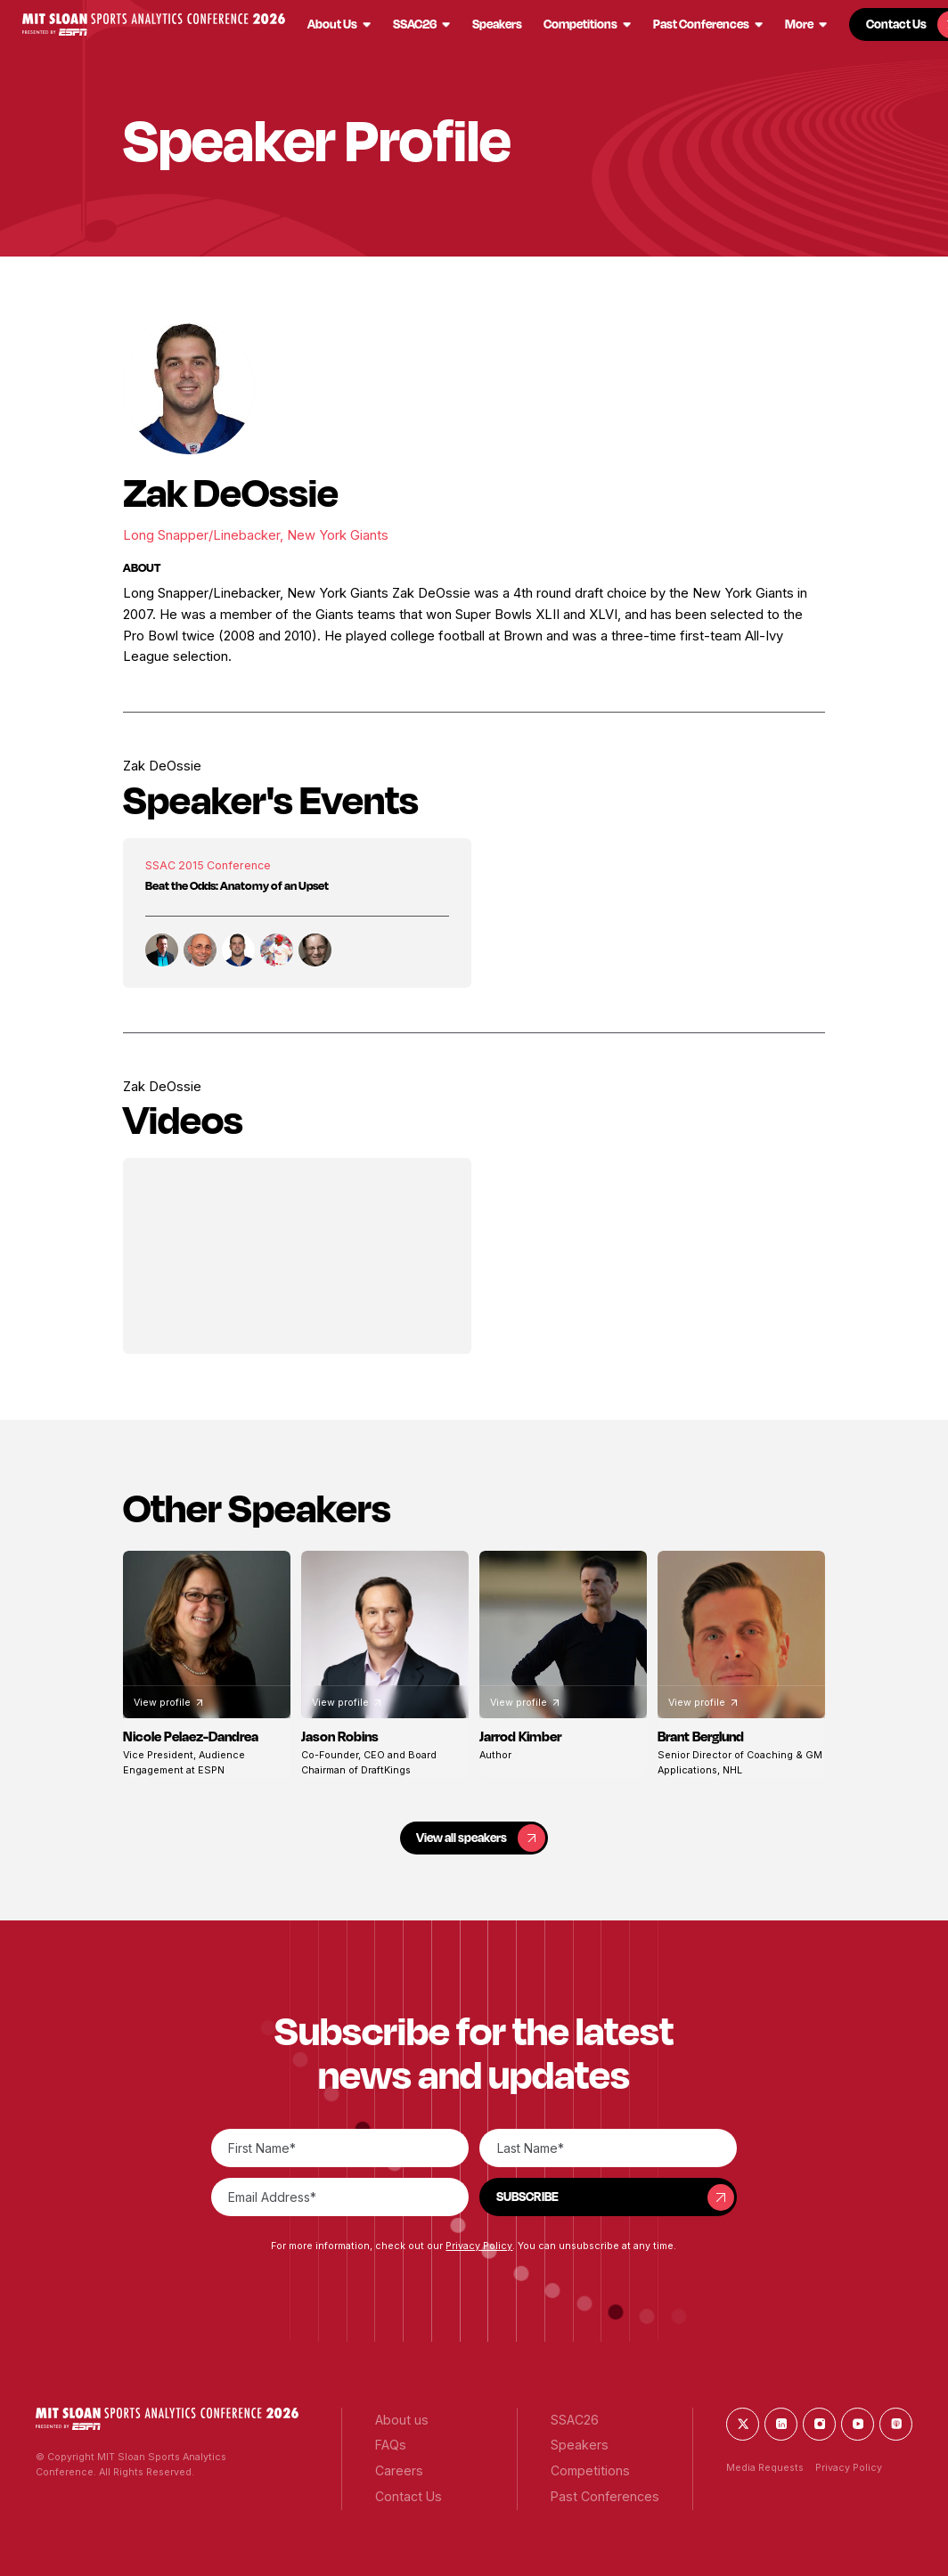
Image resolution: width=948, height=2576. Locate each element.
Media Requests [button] (765, 2468)
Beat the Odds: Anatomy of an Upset (237, 885)
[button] (153, 24)
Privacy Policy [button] (478, 2246)
